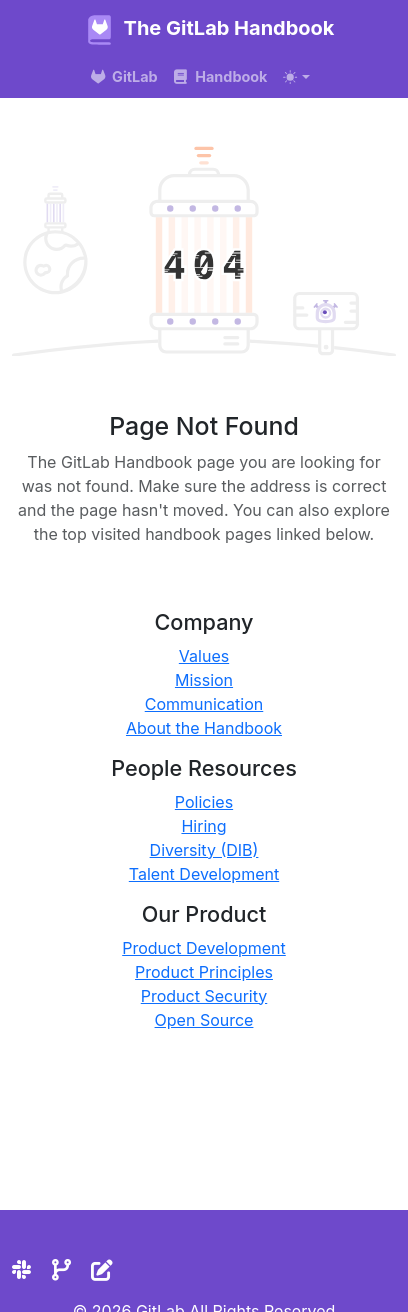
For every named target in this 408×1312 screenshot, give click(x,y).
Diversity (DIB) (204, 850)
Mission (204, 680)
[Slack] (21, 1270)
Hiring (203, 826)
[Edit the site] (102, 1270)
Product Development (204, 948)
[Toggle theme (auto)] (296, 77)
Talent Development (204, 874)
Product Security (204, 996)
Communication (204, 704)
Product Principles (204, 972)
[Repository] (61, 1270)
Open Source (204, 1020)
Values (204, 656)
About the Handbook (204, 728)
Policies (204, 802)
